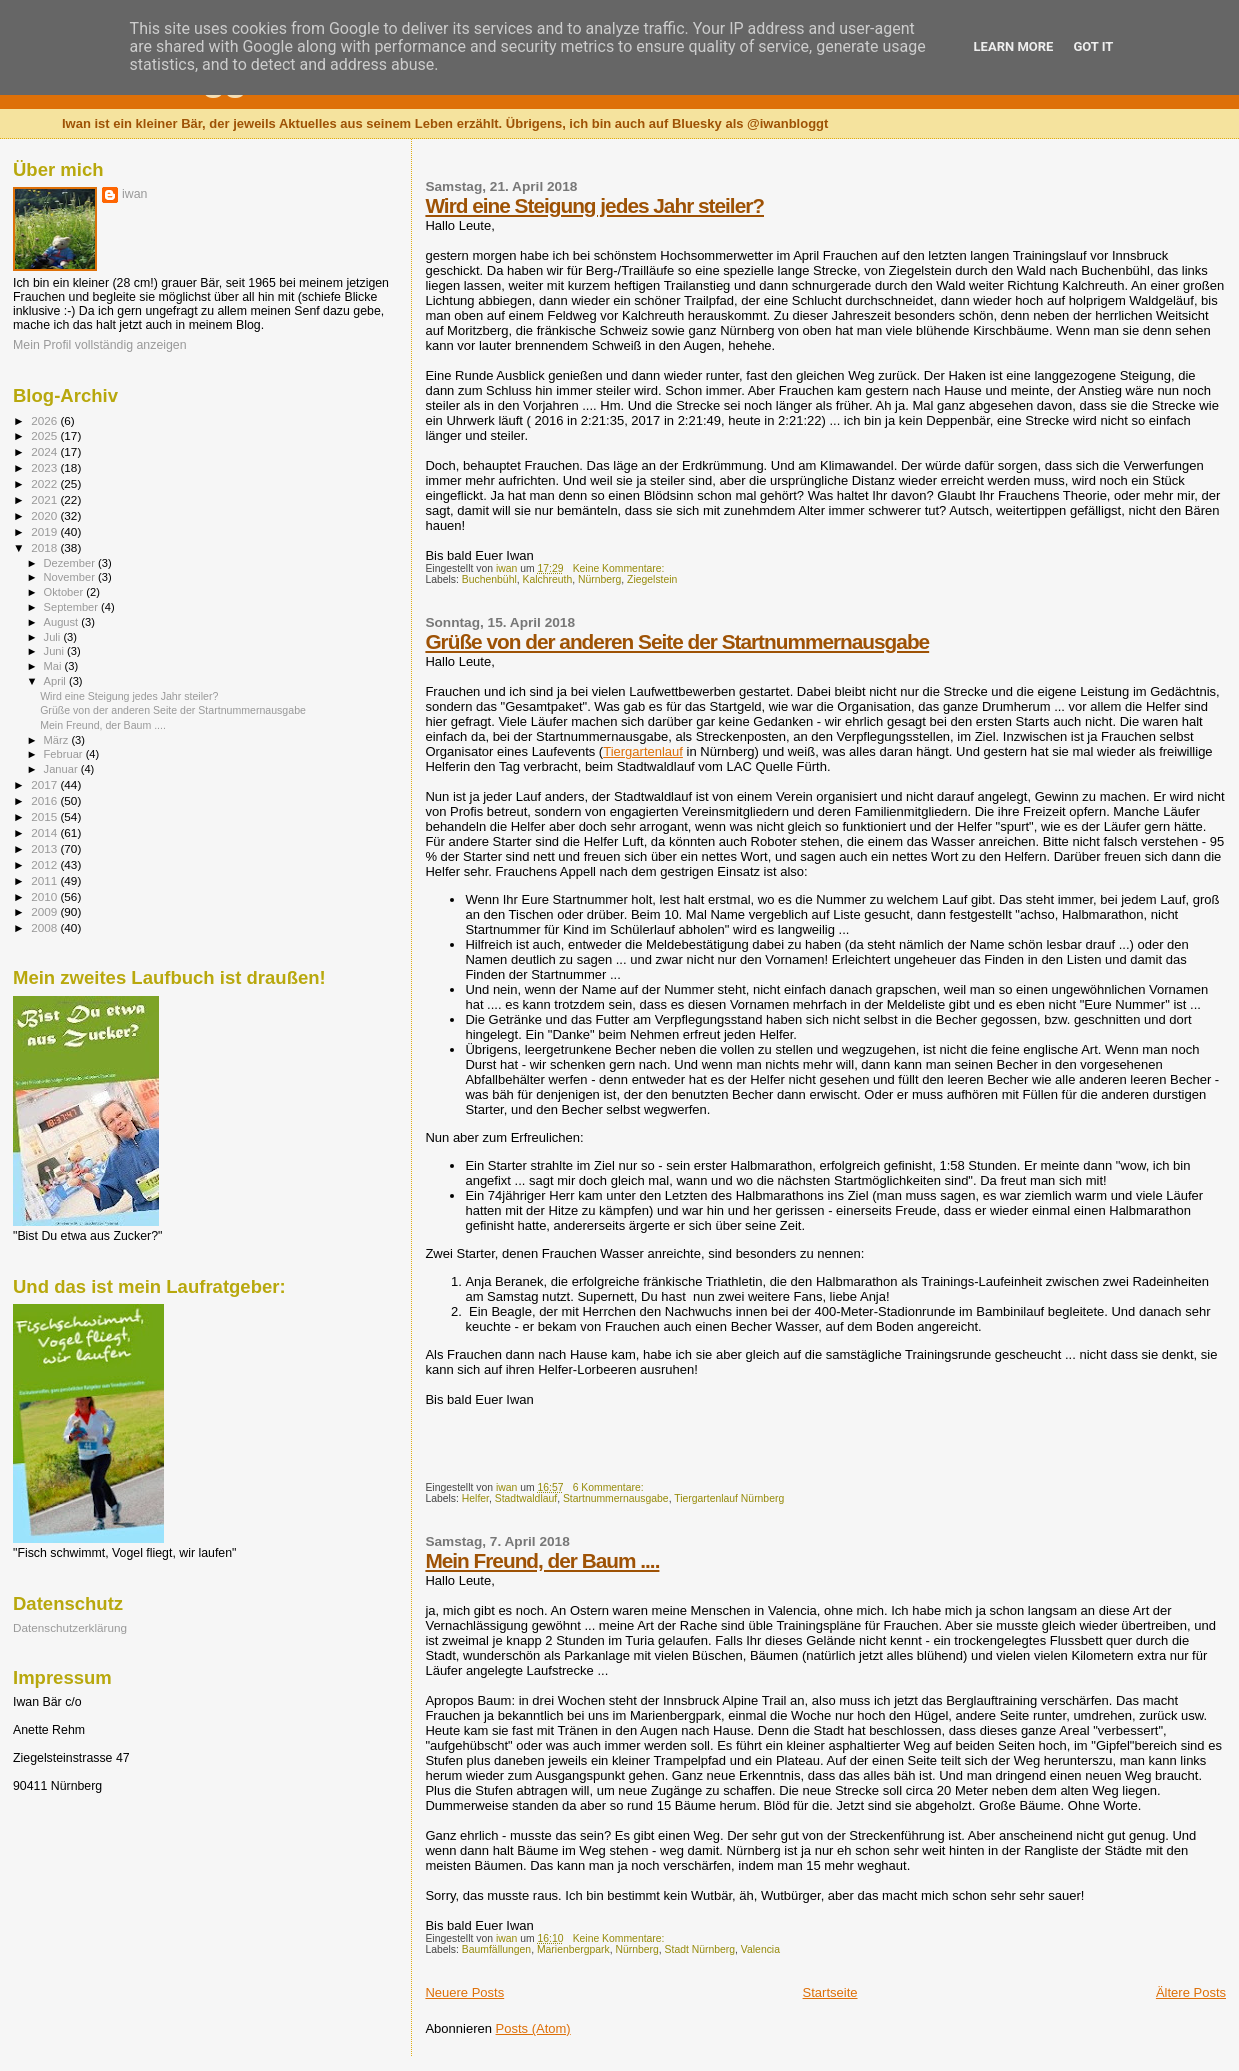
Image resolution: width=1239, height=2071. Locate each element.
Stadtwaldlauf (526, 1498)
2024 (45, 451)
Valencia (760, 1949)
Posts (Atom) (533, 2028)
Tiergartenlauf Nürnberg (729, 1498)
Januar (62, 769)
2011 (45, 880)
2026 (45, 420)
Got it (1093, 46)
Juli (54, 637)
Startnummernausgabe (616, 1498)
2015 (45, 816)
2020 (45, 515)
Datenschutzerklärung (70, 1627)
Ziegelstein (652, 579)
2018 (45, 547)
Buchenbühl (489, 579)
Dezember (71, 563)
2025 (45, 435)
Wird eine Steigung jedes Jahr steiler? (594, 205)
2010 (45, 896)
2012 (45, 864)
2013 (45, 848)
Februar (65, 754)
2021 (45, 499)
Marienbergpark (573, 1949)
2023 (45, 467)
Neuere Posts (464, 1992)
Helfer (475, 1498)
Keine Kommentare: (620, 568)
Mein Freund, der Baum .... (542, 1560)
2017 (45, 784)
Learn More (1014, 46)
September (73, 607)
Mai (54, 666)
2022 (45, 483)
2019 (45, 531)
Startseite (830, 1992)
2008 (45, 927)
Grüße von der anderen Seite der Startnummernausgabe (677, 641)
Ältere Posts (1191, 1992)
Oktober (65, 592)
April (56, 681)
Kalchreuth (548, 579)
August (63, 622)
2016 (45, 800)
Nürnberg (599, 579)
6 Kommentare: (610, 1487)
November (71, 577)
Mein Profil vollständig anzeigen (100, 345)
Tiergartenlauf (643, 751)
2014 (45, 832)
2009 (45, 911)
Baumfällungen (496, 1949)
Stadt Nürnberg (700, 1949)
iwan (134, 194)
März (58, 740)
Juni (56, 651)
